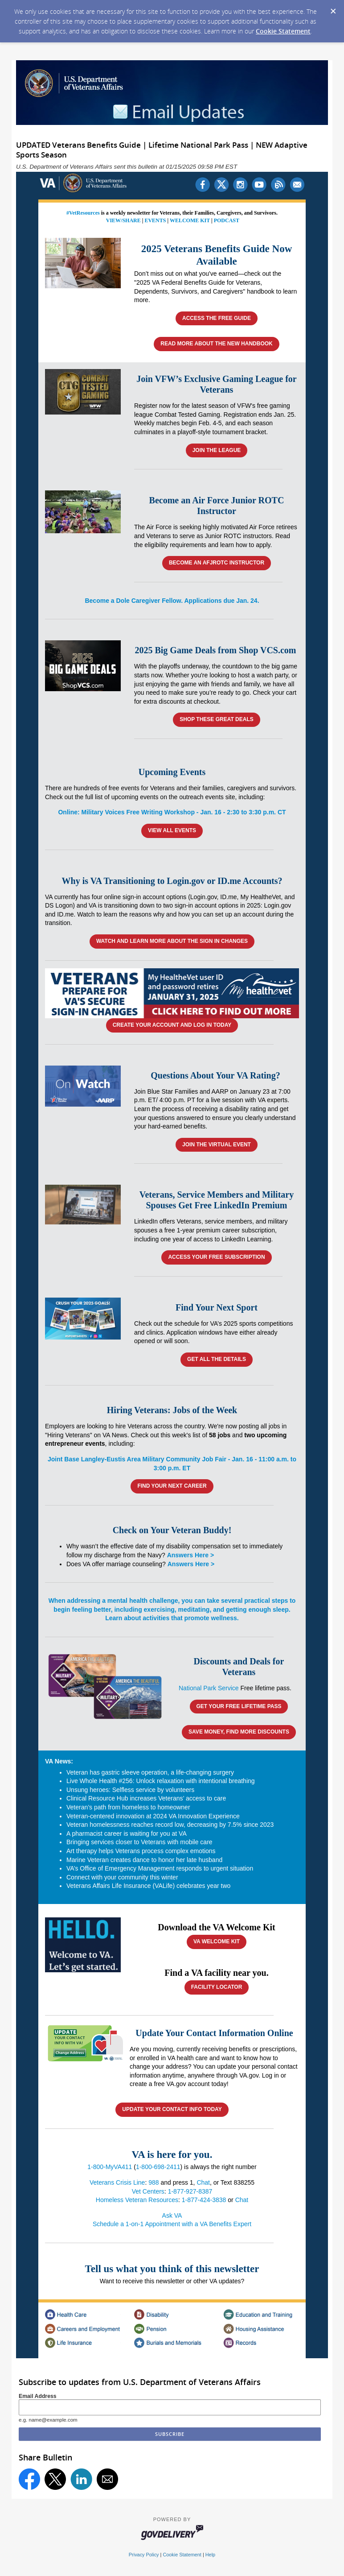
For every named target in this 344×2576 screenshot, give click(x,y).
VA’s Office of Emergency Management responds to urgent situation (159, 1868)
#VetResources (83, 213)
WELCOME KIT (190, 220)
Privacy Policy (144, 2554)
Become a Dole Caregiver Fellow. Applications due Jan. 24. (172, 600)
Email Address (38, 2396)
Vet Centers (148, 2191)
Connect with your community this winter (122, 1877)
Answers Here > (190, 1555)
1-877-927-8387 (190, 2191)
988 (153, 2182)
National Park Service (209, 1688)
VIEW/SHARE (123, 220)
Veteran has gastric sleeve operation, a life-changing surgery (150, 1772)
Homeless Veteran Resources (137, 2199)
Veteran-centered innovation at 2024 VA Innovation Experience (153, 1816)
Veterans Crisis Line (117, 2182)
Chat (203, 2182)
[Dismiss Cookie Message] (333, 8)
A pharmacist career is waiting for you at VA (126, 1833)
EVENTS (155, 220)
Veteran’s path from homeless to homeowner (128, 1807)
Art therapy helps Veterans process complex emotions (141, 1850)
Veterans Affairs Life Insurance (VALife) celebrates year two (148, 1885)
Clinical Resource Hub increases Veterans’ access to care (146, 1798)
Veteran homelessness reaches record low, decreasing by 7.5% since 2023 (170, 1824)
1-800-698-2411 (158, 2166)
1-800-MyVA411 (109, 2166)
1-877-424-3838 (204, 2199)
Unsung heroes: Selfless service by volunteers (130, 1789)
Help (210, 2554)
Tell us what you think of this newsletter (172, 2268)
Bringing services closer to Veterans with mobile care (139, 1842)
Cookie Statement (283, 31)
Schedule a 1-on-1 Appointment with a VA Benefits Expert (172, 2224)
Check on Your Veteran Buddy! (172, 1530)
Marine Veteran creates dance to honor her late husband (144, 1859)
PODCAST (226, 220)
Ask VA (172, 2215)
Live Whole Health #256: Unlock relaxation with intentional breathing (160, 1780)
